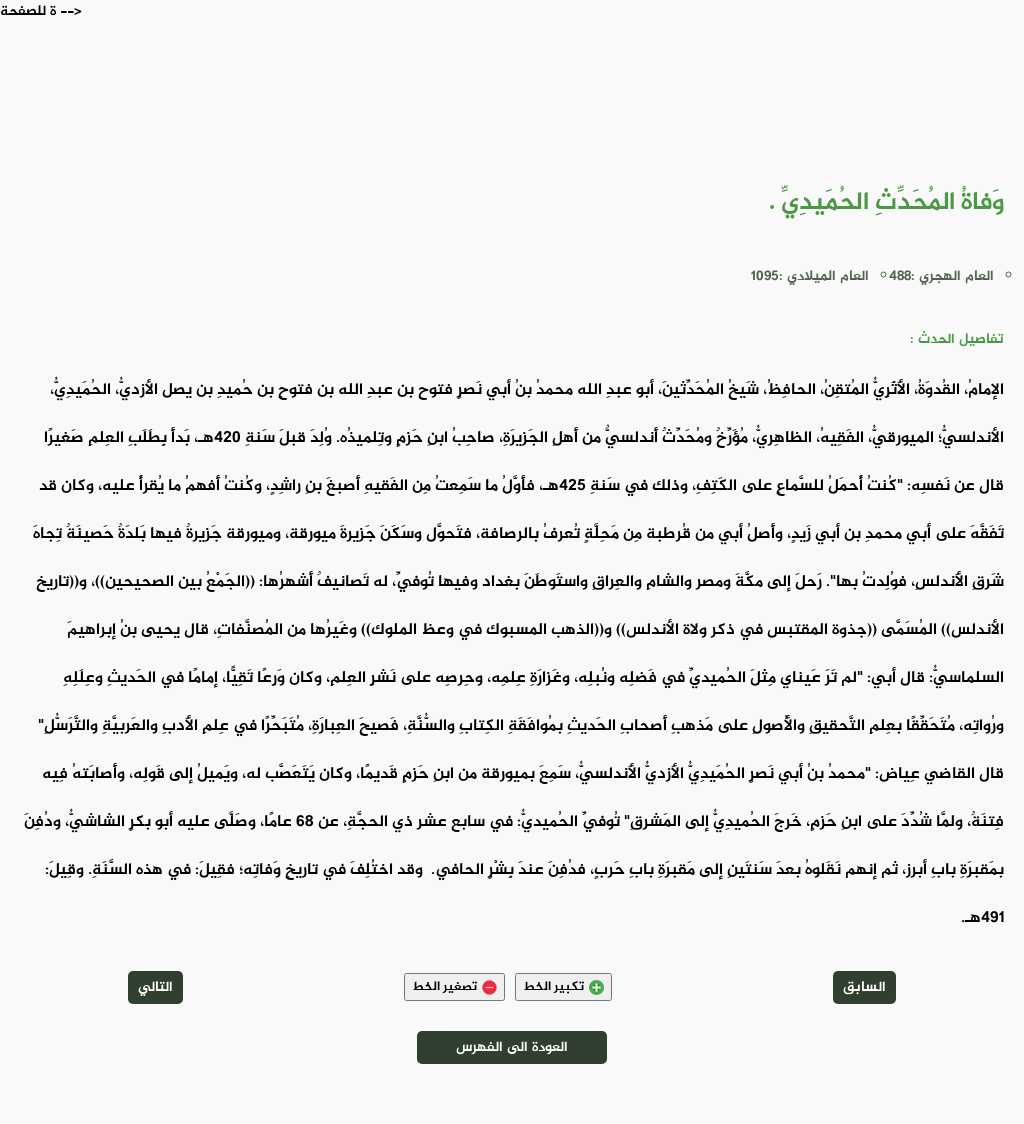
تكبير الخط (563, 987)
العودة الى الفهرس (512, 1047)
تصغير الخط (454, 987)
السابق (864, 987)
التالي (155, 987)
